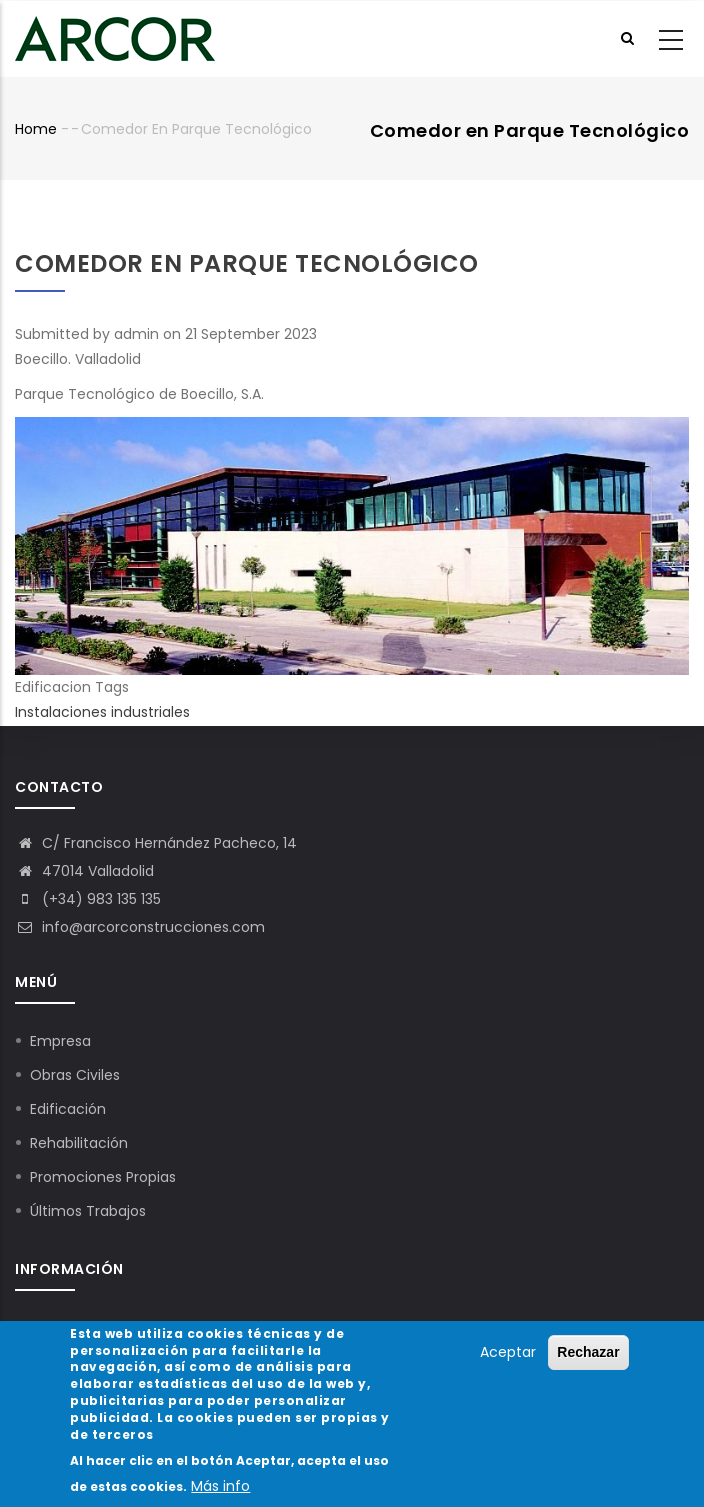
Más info (220, 1491)
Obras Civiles (75, 1075)
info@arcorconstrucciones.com (140, 927)
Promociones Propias (103, 1177)
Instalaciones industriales (102, 712)
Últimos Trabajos (88, 1211)
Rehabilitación (79, 1143)
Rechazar (588, 1357)
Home (36, 129)
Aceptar (508, 1357)
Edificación (68, 1109)
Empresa (60, 1041)
